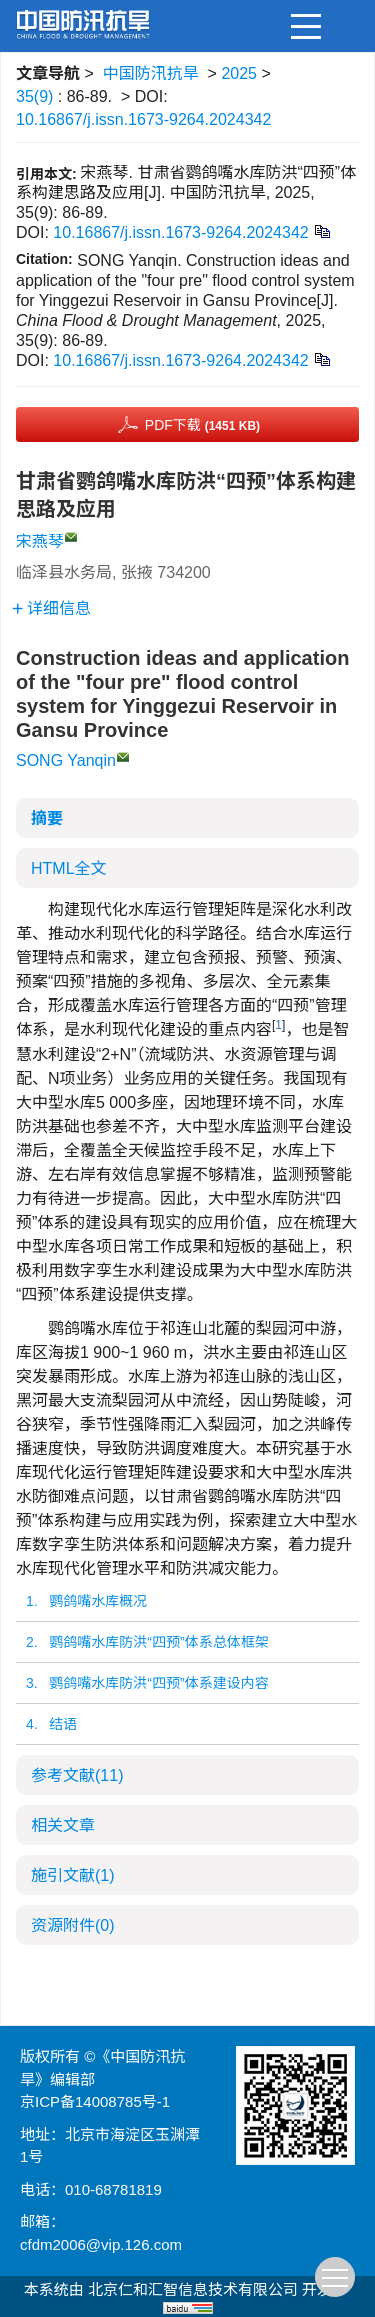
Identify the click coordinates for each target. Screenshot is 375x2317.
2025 (239, 73)
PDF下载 (202, 425)
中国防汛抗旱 (151, 73)
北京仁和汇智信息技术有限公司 (193, 2289)
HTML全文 (69, 868)
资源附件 (73, 1925)
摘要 (47, 818)
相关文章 (63, 1825)
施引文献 (73, 1875)
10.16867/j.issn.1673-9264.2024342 (143, 119)
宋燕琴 (40, 541)
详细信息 (51, 608)
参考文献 (77, 1775)
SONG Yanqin (66, 760)
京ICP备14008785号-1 (95, 2101)
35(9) (37, 96)
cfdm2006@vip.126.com (101, 2244)
